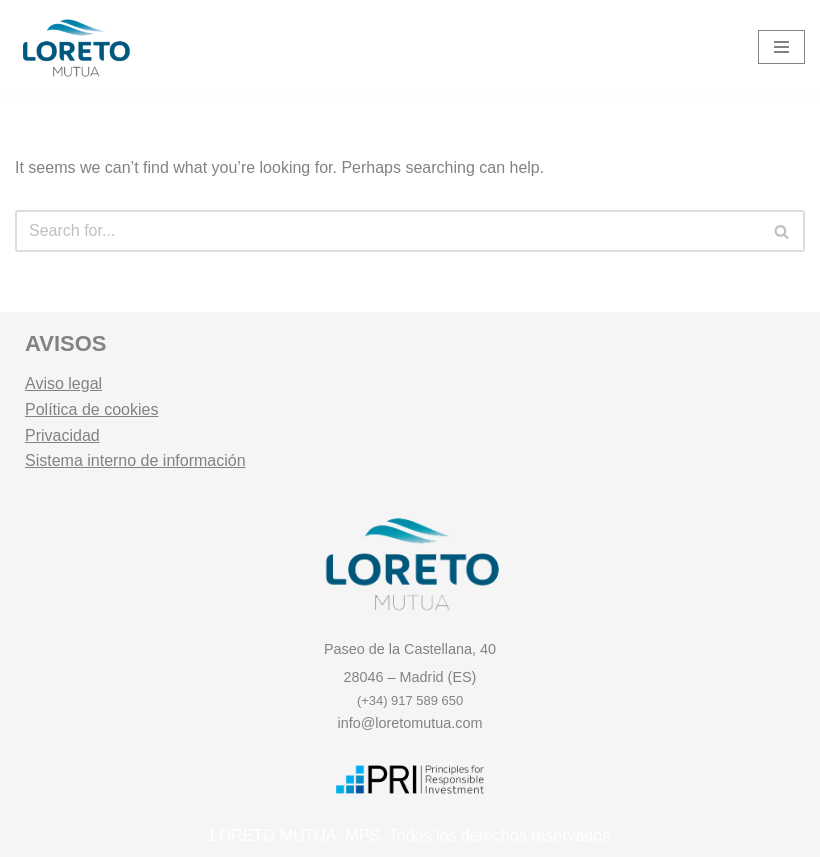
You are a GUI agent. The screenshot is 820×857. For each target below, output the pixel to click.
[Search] (387, 231)
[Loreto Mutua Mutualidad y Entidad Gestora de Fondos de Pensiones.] (75, 47)
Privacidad (62, 435)
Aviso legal (63, 383)
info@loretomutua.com (410, 723)
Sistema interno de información (135, 460)
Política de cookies (91, 409)
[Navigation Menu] (781, 47)
